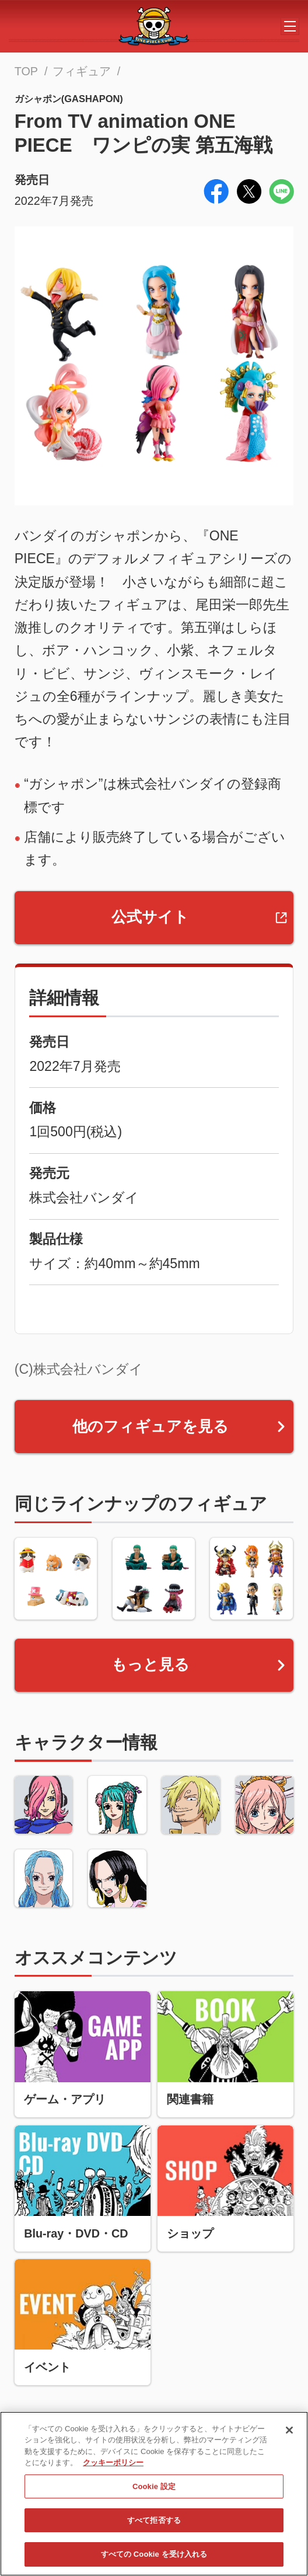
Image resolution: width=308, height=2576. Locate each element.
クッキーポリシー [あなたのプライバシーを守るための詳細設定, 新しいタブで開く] (113, 2468)
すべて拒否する (154, 2525)
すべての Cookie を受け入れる (154, 2559)
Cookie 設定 (154, 2491)
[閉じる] (289, 2435)
